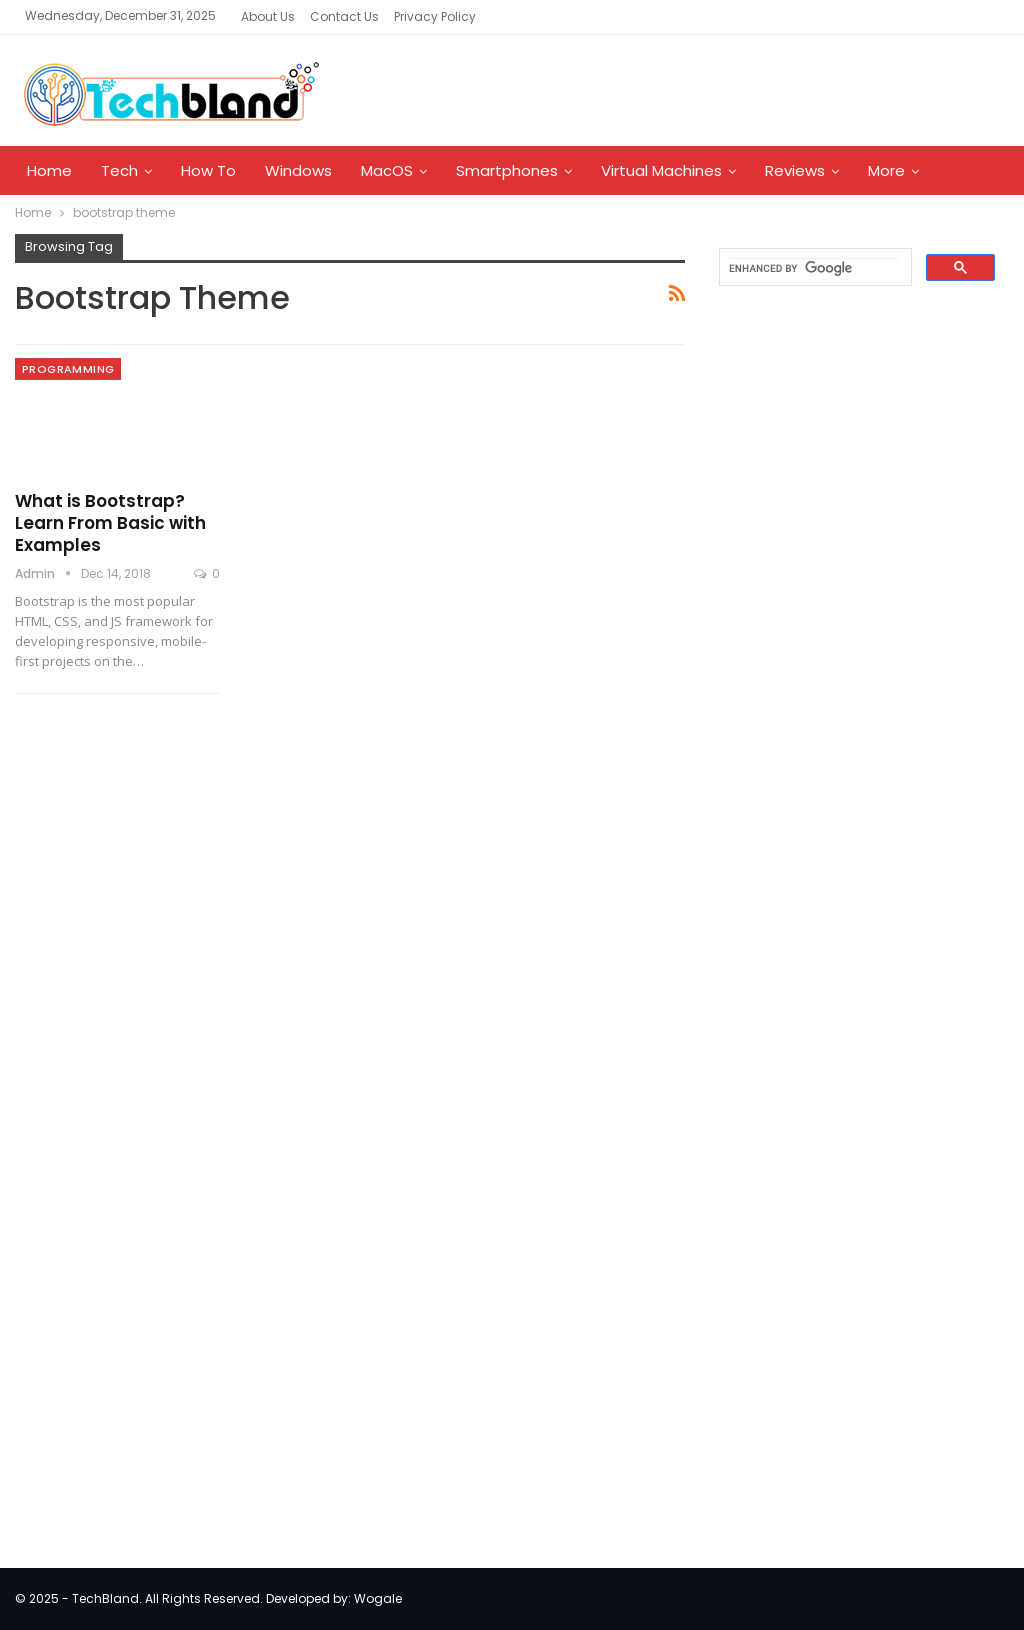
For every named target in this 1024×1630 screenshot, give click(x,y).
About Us (268, 16)
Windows (298, 170)
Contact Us (344, 16)
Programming (68, 369)
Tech (119, 170)
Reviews (795, 170)
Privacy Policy (435, 16)
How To (208, 170)
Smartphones (507, 170)
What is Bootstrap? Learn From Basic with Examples (110, 523)
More (886, 170)
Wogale (378, 1598)
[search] (813, 268)
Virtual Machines (661, 170)
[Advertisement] (855, 624)
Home (49, 170)
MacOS (387, 170)
